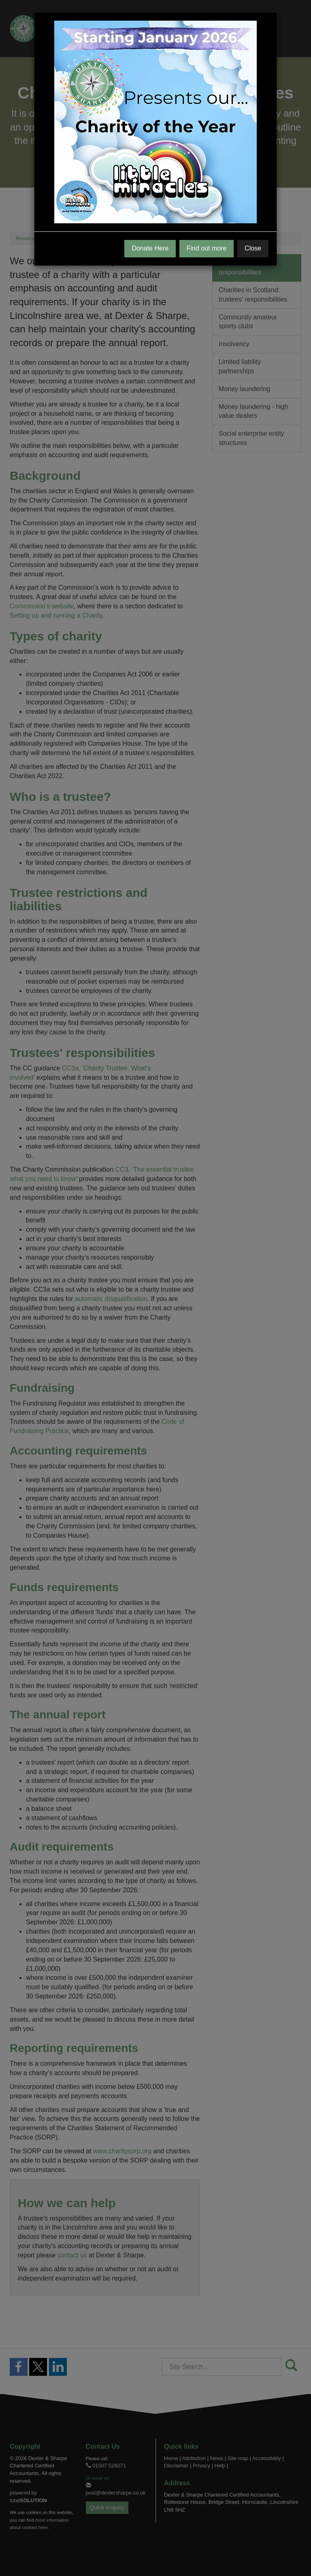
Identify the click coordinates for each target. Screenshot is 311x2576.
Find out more (207, 248)
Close (253, 248)
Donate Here (150, 248)
